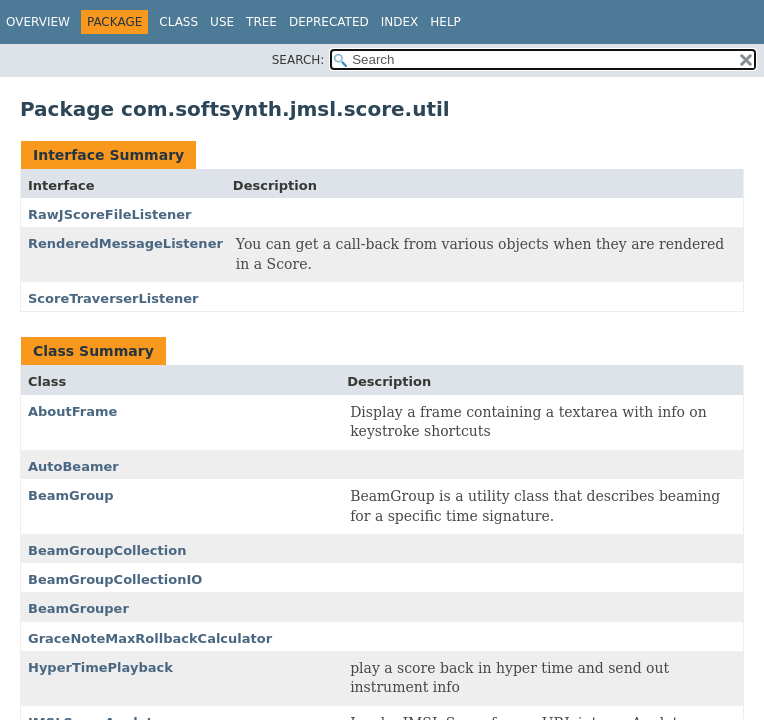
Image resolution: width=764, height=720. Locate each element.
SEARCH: (298, 60)
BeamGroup (71, 495)
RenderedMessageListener (125, 243)
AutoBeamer (73, 466)
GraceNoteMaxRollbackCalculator (150, 638)
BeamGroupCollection (107, 550)
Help (445, 22)
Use (222, 22)
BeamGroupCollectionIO (115, 579)
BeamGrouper (78, 608)
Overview (38, 22)
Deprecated (329, 22)
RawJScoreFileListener (109, 214)
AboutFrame (72, 411)
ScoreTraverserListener (113, 298)
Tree (261, 22)
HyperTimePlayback (100, 667)
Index (400, 22)
